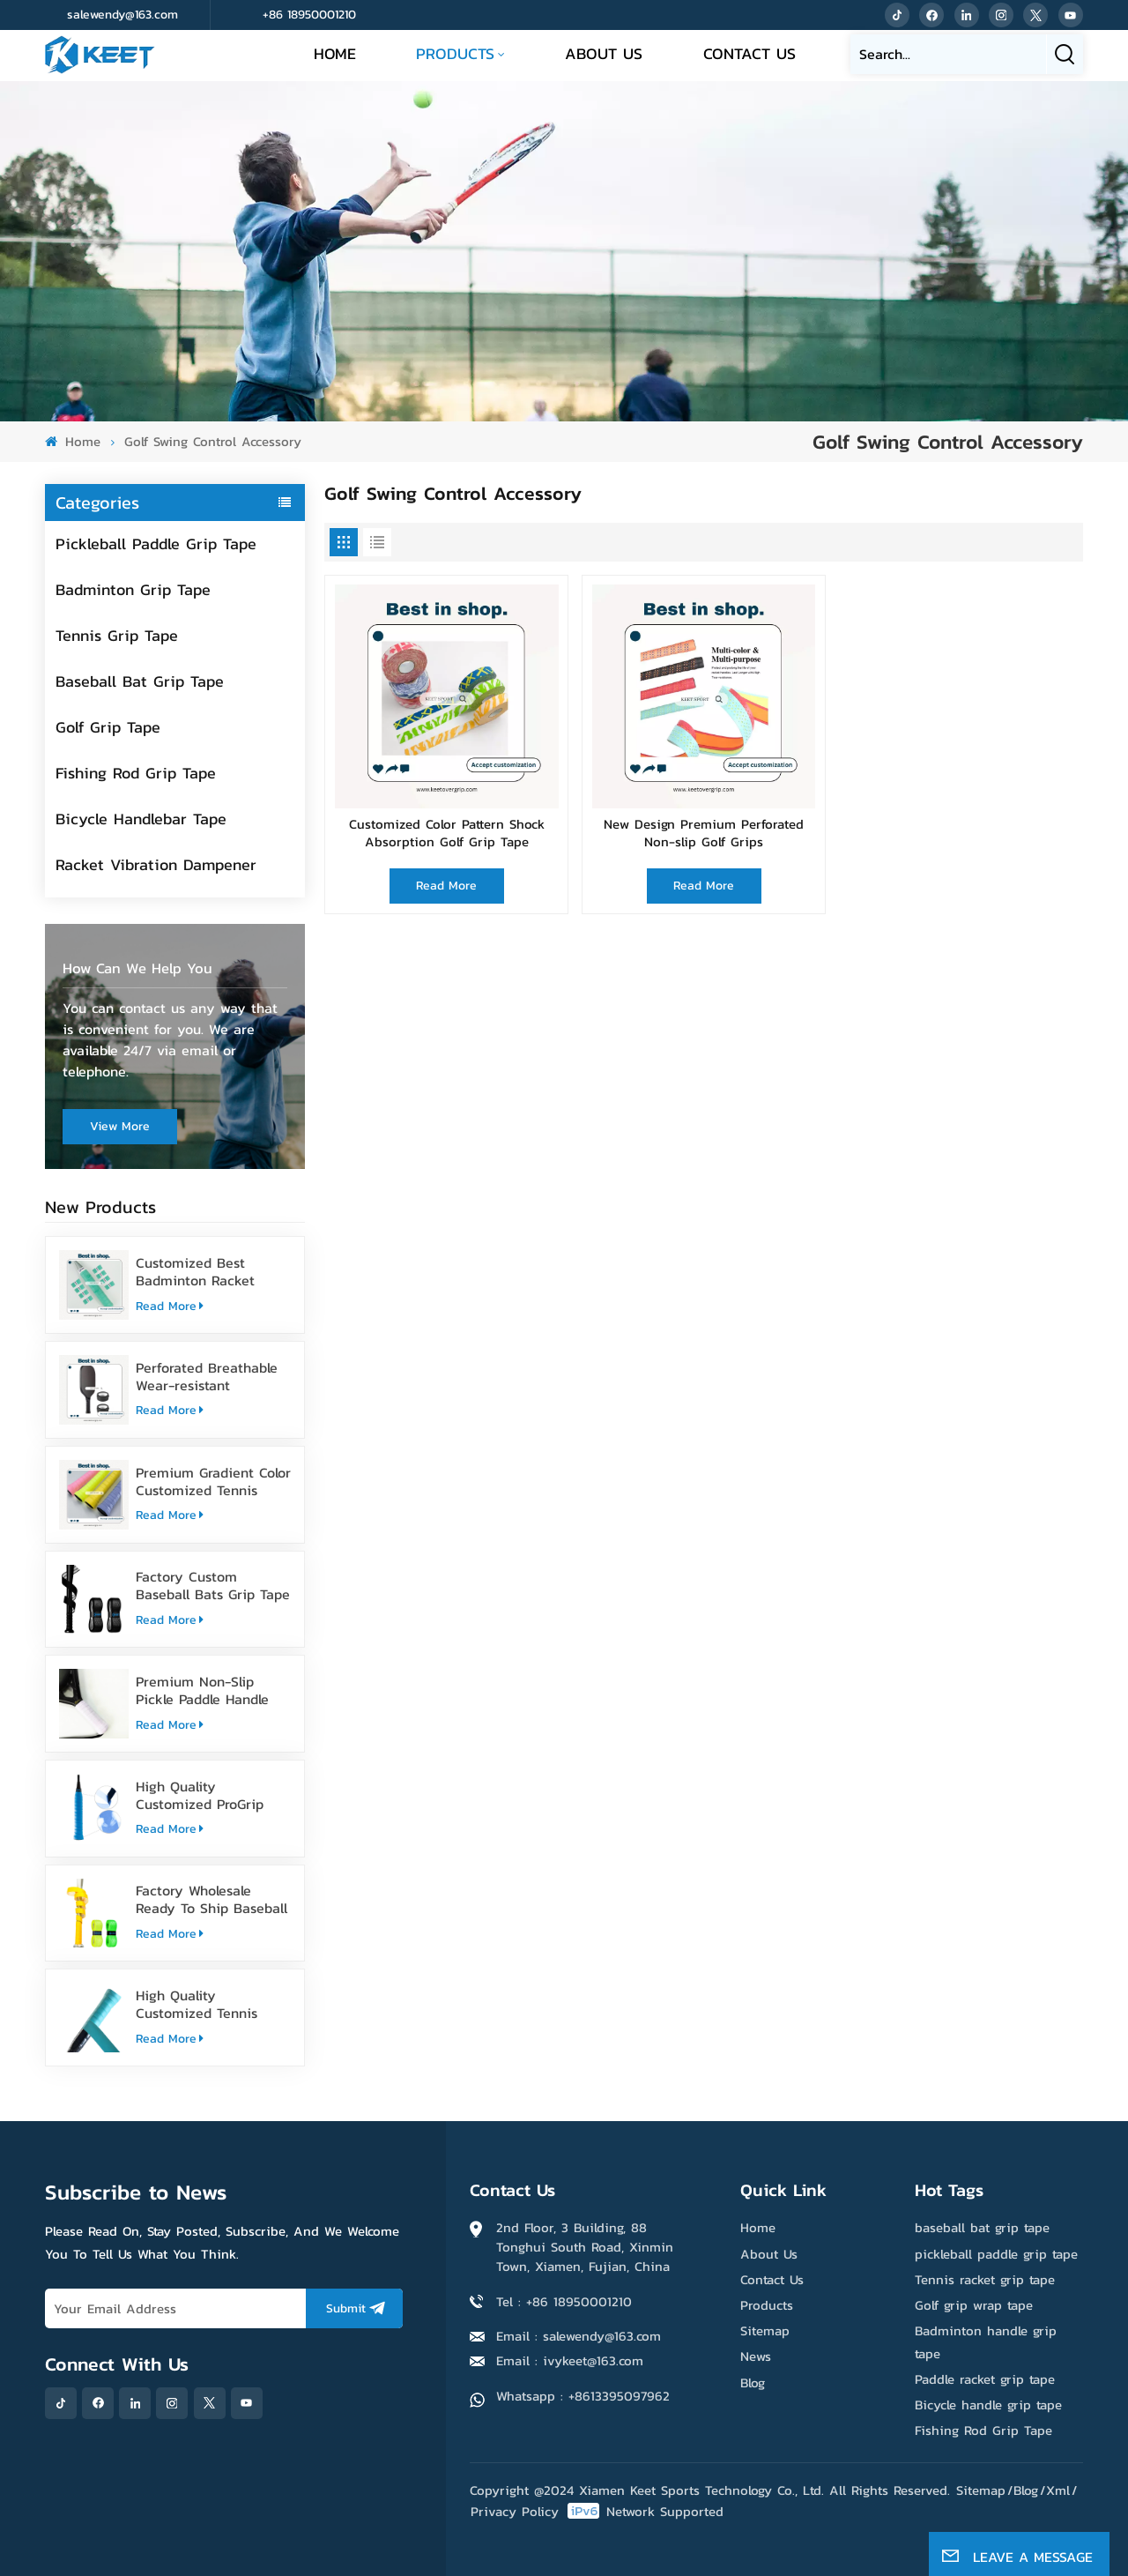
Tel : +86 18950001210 (564, 2301)
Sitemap (765, 2330)
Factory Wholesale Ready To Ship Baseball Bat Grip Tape (211, 1899)
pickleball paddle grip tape (996, 2254)
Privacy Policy (515, 2511)
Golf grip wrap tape (974, 2305)
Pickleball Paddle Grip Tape (156, 543)
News (755, 2356)
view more (120, 1126)
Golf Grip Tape (108, 727)
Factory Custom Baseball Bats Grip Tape (213, 1585)
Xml (1058, 2490)
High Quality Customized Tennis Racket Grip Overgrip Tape (202, 2003)
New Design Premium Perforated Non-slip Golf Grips (704, 833)
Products (455, 53)
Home (335, 53)
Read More (170, 1306)
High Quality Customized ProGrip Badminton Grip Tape (204, 1795)
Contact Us (749, 53)
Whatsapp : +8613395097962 (583, 2396)
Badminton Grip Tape (133, 589)
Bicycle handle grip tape (988, 2404)
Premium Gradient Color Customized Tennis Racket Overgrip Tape (213, 1481)
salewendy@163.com (122, 14)
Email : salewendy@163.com (578, 2336)
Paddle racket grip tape (985, 2379)
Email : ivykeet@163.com (569, 2360)
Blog (752, 2382)
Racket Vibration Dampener (156, 864)
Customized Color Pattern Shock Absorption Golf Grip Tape (447, 833)
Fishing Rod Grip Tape (136, 773)
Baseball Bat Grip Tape (140, 681)
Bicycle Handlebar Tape (141, 818)
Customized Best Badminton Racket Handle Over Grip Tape (208, 1271)
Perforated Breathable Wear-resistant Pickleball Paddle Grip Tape (207, 1376)
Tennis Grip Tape (117, 635)
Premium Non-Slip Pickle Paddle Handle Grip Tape (202, 1690)
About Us (603, 53)
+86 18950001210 (309, 14)
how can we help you (137, 968)
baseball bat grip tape (982, 2227)
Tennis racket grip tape (985, 2279)
